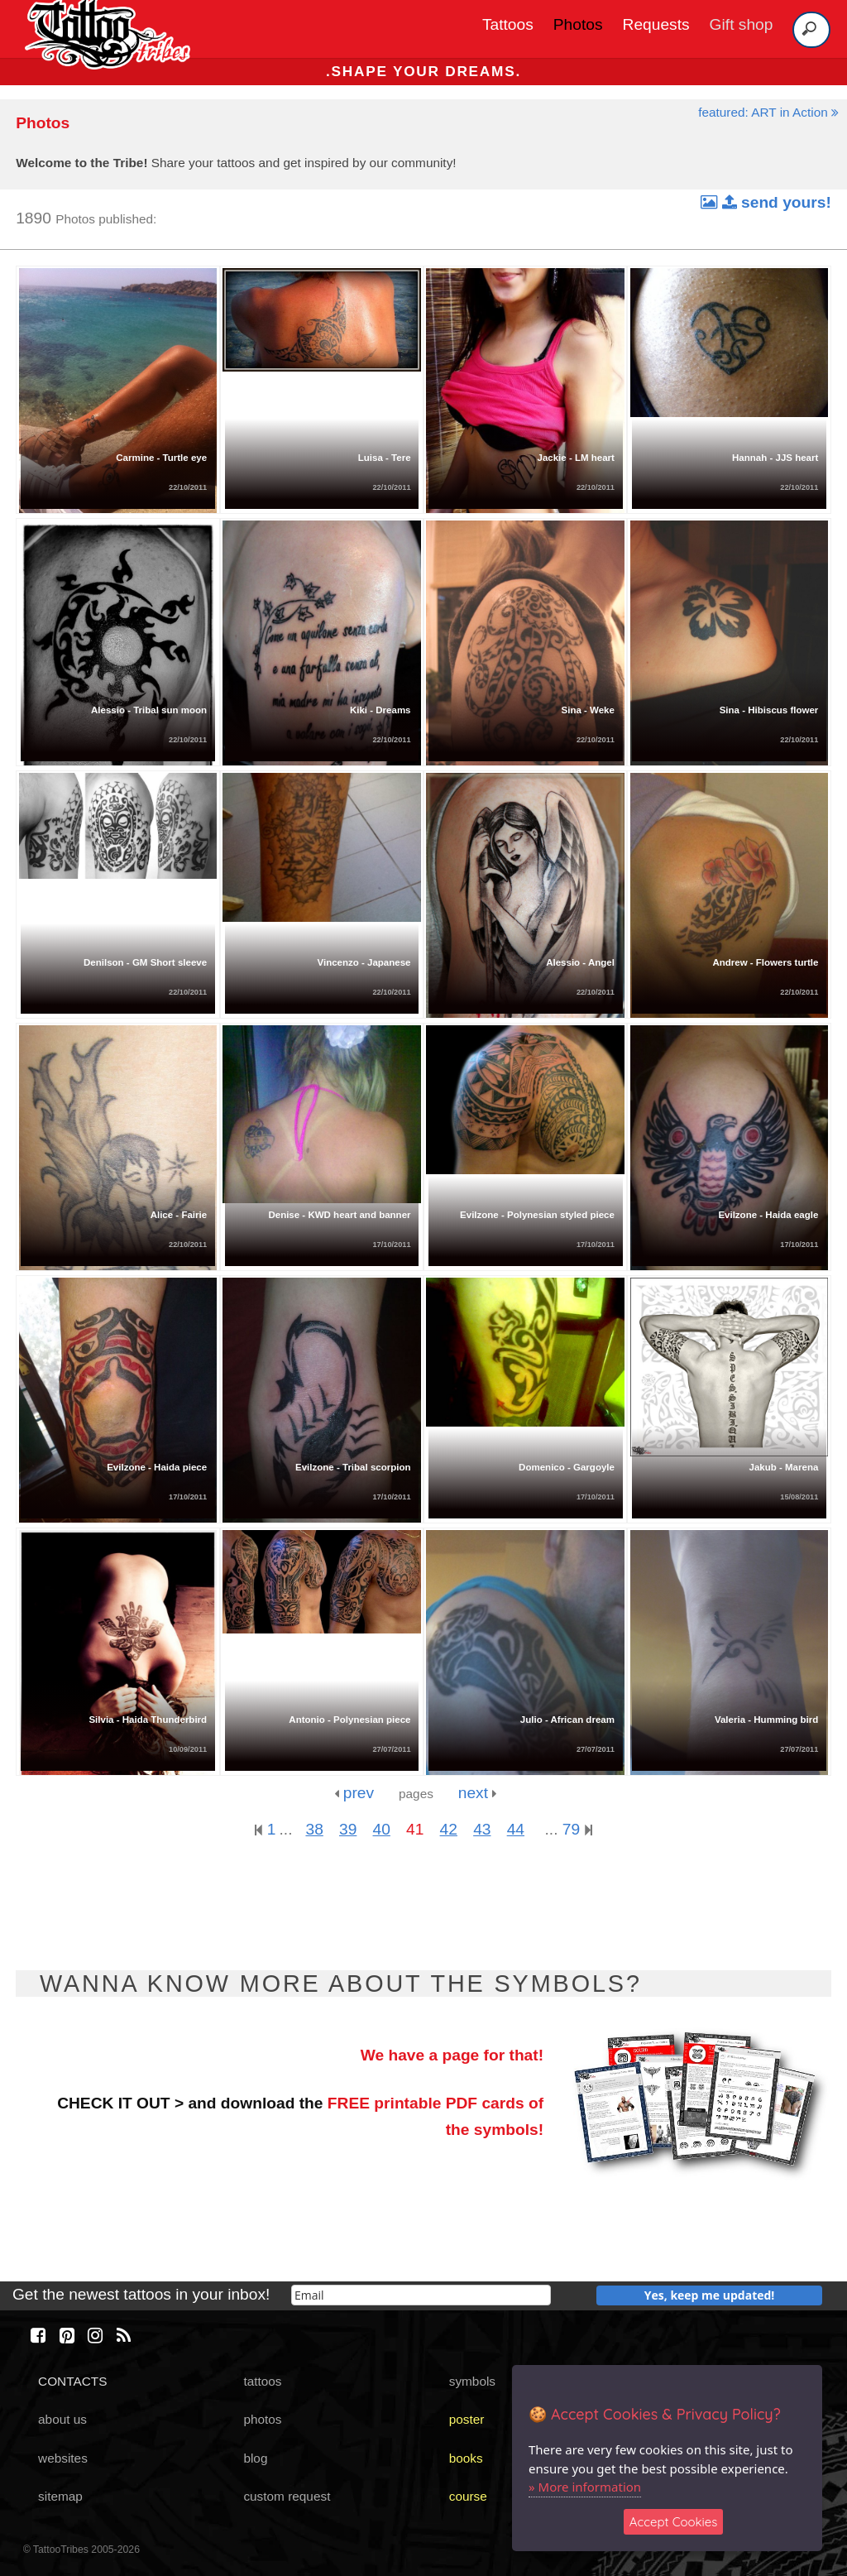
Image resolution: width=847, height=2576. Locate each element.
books (466, 2458)
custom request (286, 2496)
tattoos (262, 2381)
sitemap (60, 2496)
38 (314, 1829)
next (477, 1792)
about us (62, 2419)
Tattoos (508, 24)
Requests (656, 24)
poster (467, 2419)
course (468, 2496)
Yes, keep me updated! (709, 2295)
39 (348, 1829)
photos (262, 2419)
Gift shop (741, 24)
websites (63, 2458)
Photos (578, 24)
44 (515, 1829)
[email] (421, 2295)
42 (448, 1829)
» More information (585, 2486)
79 (577, 1829)
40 (381, 1829)
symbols (472, 2381)
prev (354, 1792)
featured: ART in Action (768, 112)
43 (481, 1829)
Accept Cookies (673, 2522)
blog (255, 2458)
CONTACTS (72, 2381)
